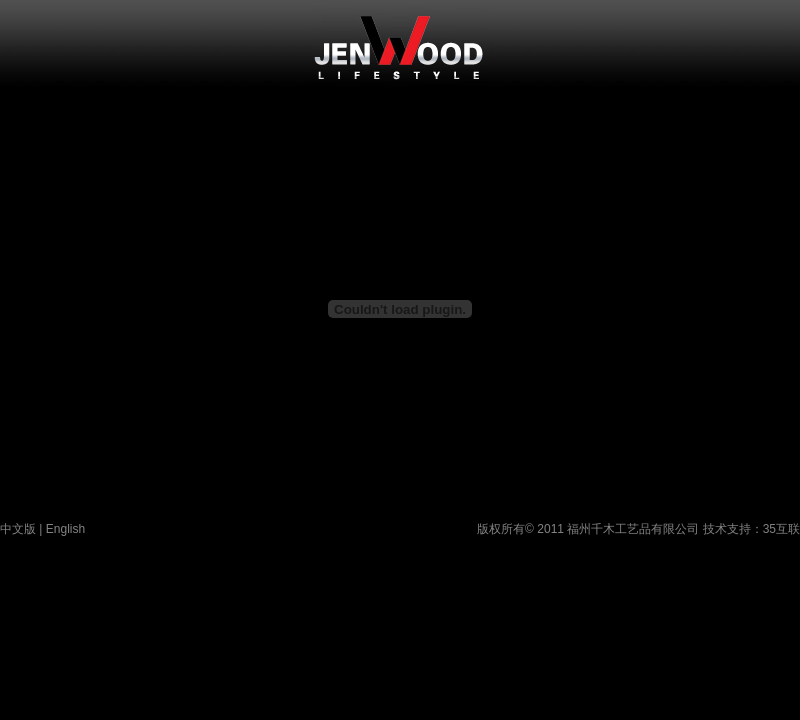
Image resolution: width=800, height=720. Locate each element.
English (65, 529)
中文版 (18, 529)
